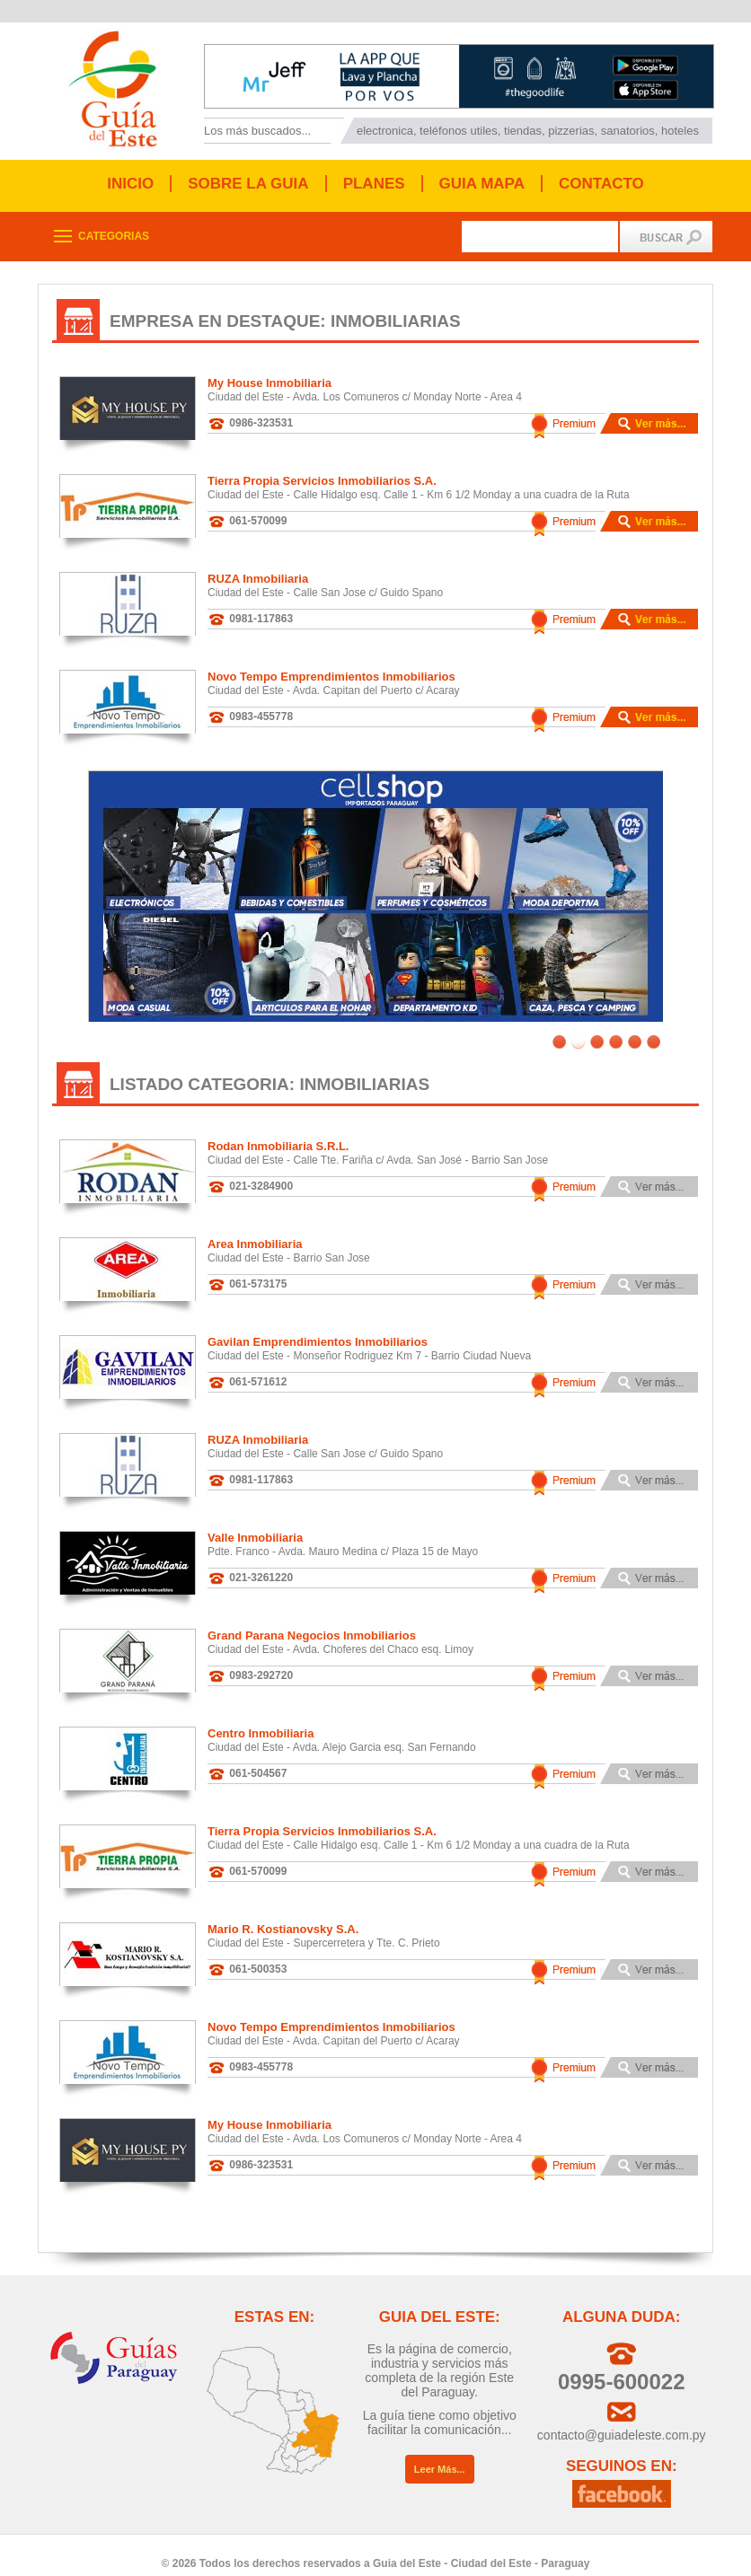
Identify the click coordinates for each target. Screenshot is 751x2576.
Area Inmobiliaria (255, 1230)
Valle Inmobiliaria (255, 1524)
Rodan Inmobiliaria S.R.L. (278, 1132)
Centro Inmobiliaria (261, 1720)
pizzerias (571, 130)
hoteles (680, 130)
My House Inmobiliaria (269, 383)
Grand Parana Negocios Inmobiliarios (312, 1622)
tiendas (523, 130)
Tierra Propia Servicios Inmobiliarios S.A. (322, 481)
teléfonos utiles (459, 130)
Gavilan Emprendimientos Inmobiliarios (318, 1328)
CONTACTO (601, 183)
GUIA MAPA (482, 183)
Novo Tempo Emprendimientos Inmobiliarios (331, 676)
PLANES (374, 183)
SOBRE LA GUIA (248, 183)
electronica (385, 130)
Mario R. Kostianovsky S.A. (283, 1915)
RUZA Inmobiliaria (258, 578)
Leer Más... (439, 2455)
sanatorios (628, 130)
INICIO (130, 183)
